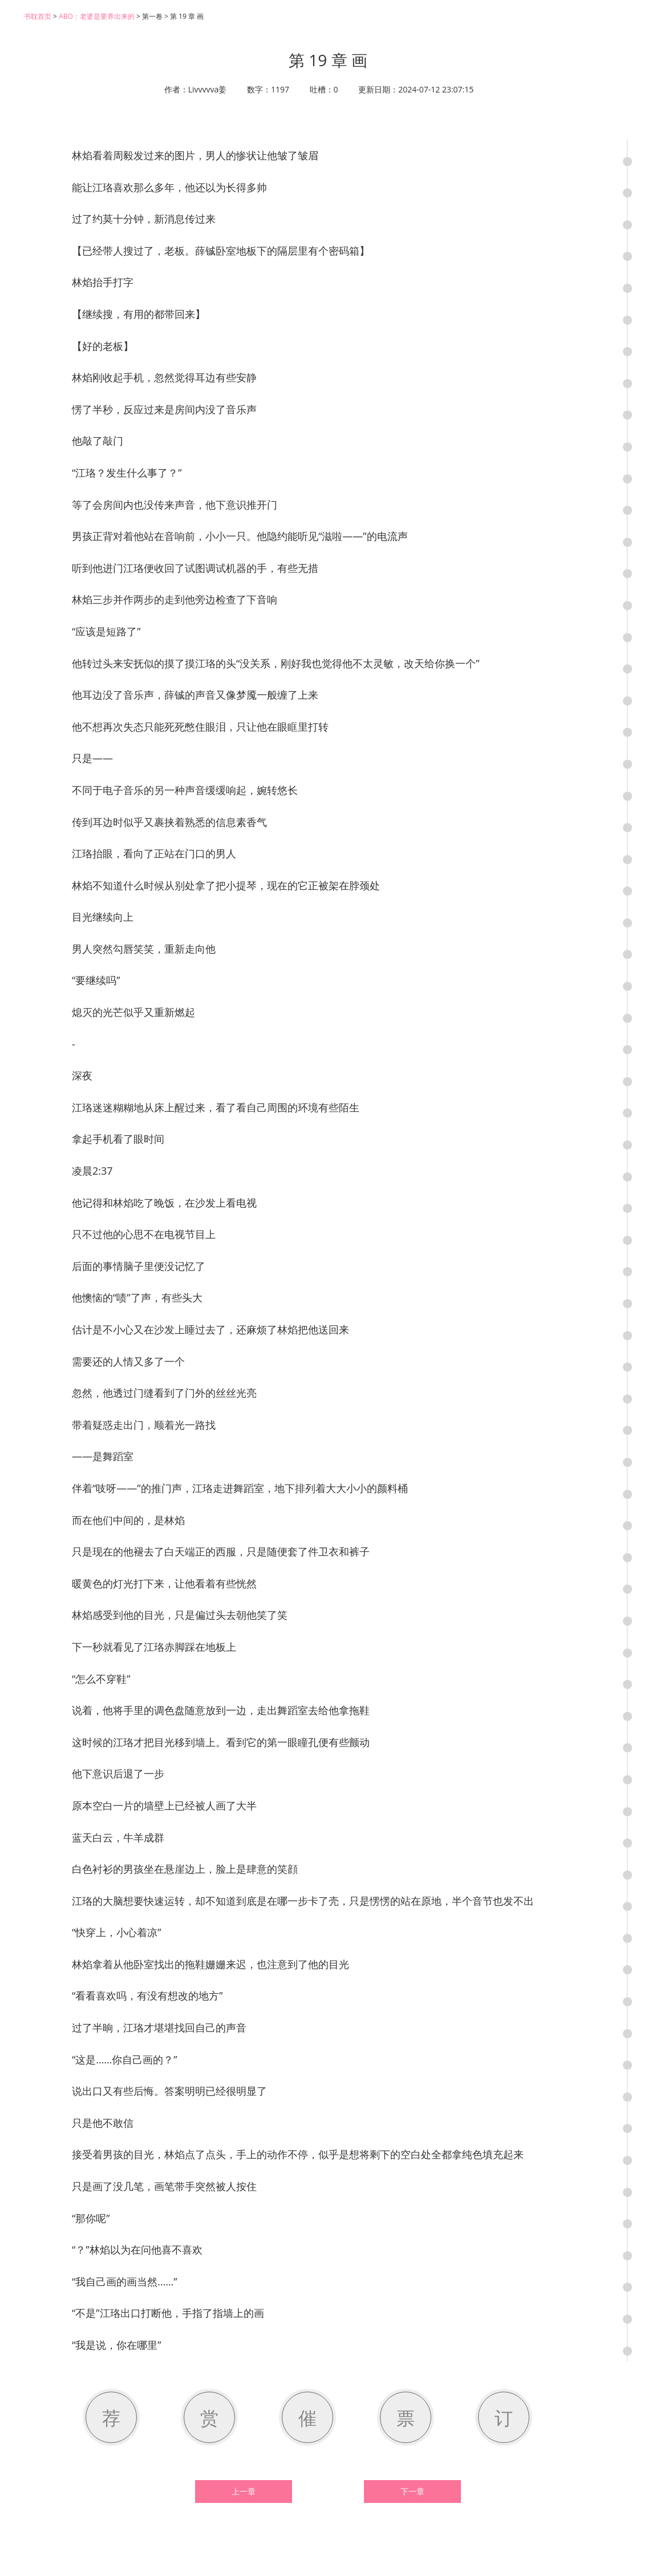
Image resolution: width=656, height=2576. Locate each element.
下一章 (412, 2491)
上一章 (244, 2491)
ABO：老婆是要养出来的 (97, 16)
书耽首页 (37, 16)
